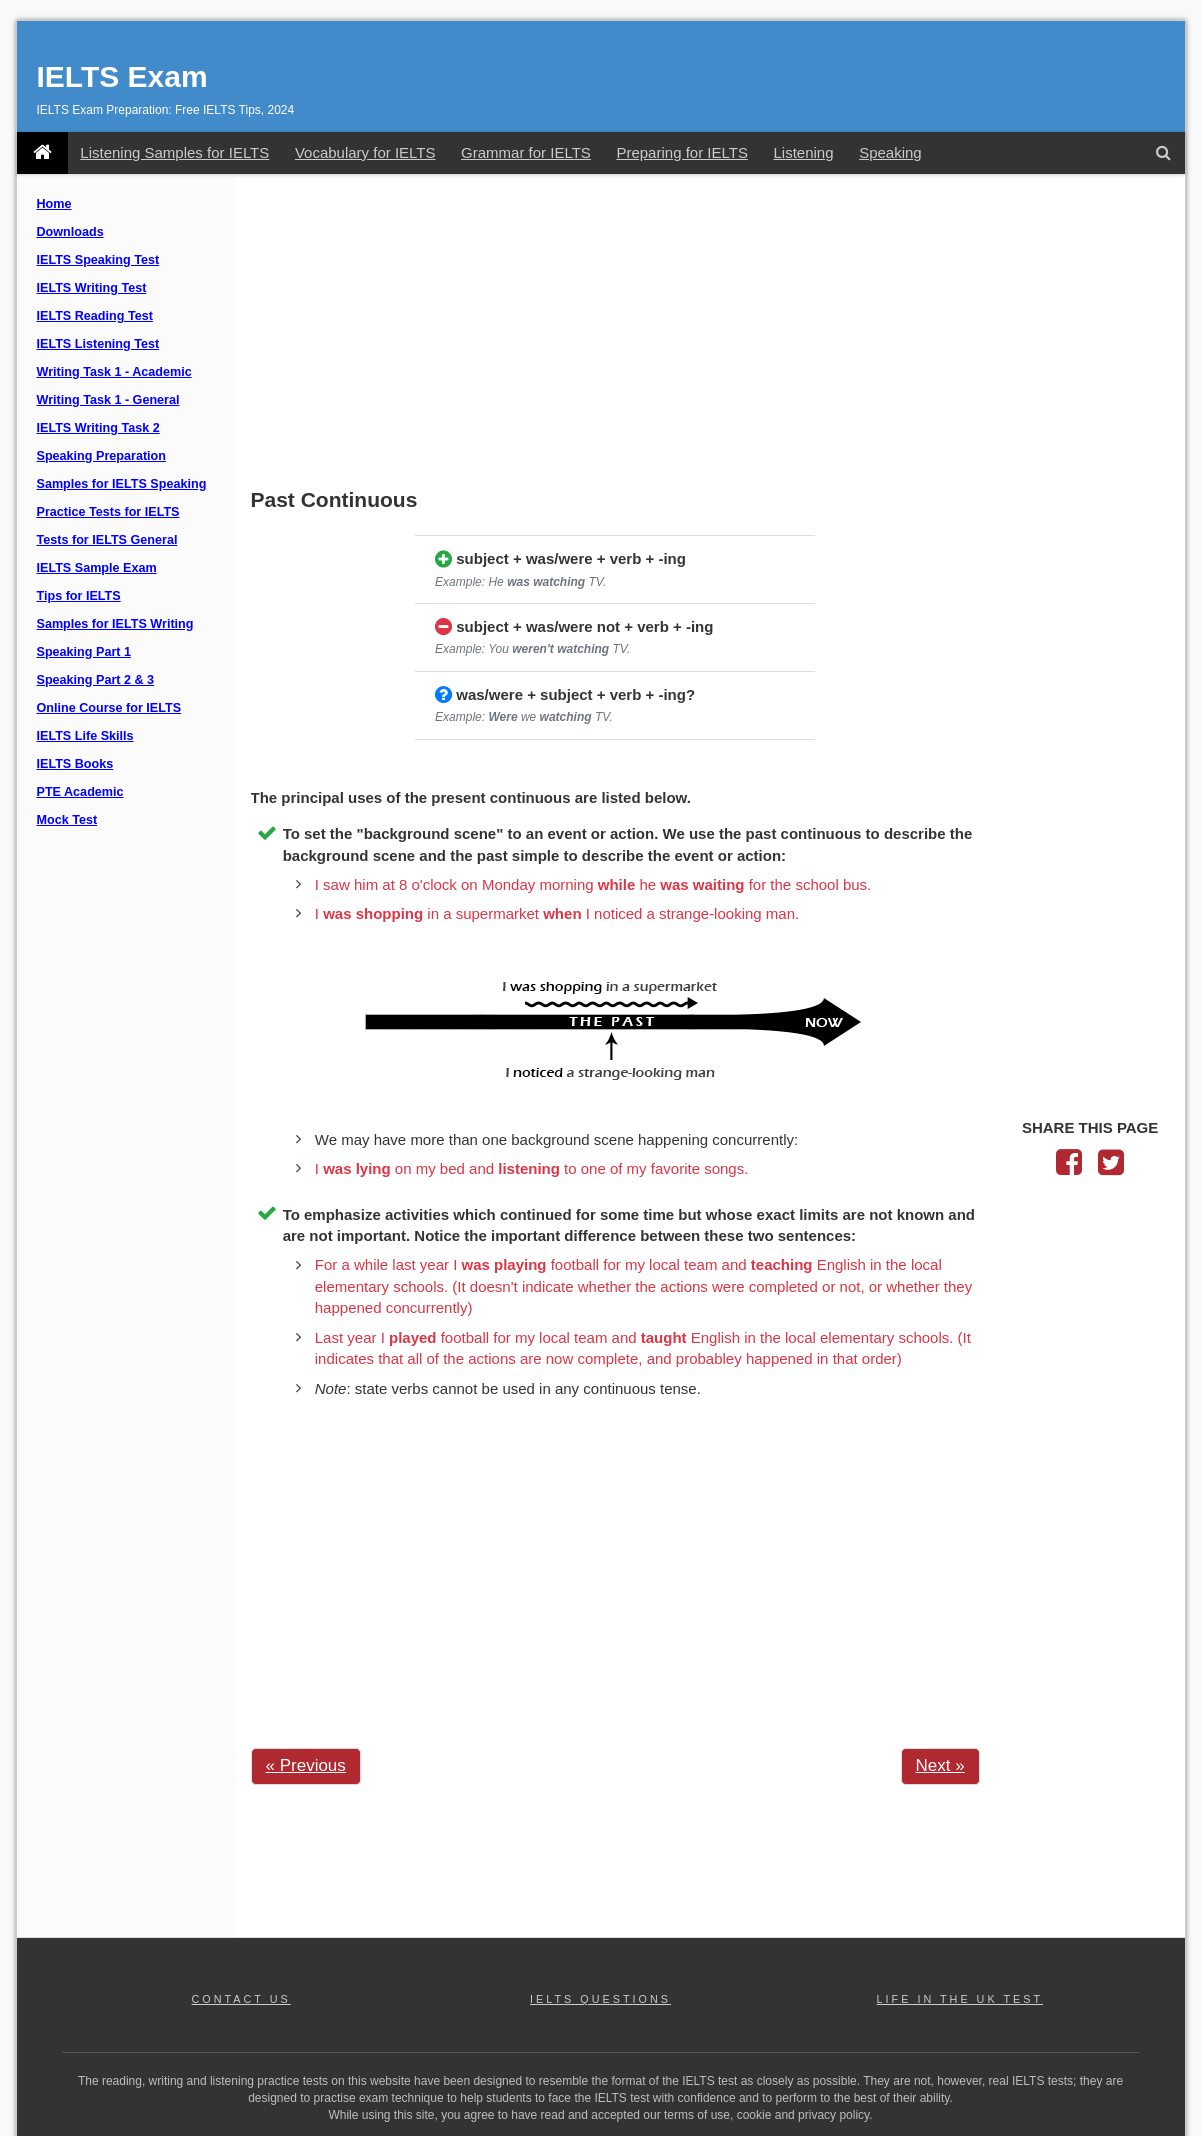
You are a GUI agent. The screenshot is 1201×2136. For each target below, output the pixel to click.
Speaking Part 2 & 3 (96, 680)
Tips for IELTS (79, 596)
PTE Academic (80, 792)
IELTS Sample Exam (97, 568)
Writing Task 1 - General (108, 400)
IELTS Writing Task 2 (98, 428)
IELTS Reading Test (95, 316)
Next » (940, 1765)
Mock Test (67, 820)
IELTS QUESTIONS (600, 1999)
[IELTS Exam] (42, 153)
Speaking (890, 152)
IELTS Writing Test (92, 288)
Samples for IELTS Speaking (122, 484)
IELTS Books (75, 764)
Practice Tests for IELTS (108, 512)
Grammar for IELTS (526, 152)
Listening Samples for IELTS (174, 152)
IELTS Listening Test (98, 344)
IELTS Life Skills (85, 736)
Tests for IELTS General (107, 540)
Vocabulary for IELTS (365, 152)
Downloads (70, 232)
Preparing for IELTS (681, 152)
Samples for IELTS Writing (115, 624)
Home (54, 204)
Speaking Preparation (101, 456)
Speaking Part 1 (84, 652)
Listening (803, 152)
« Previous (306, 1765)
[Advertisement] (710, 333)
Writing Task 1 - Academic (114, 372)
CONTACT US (241, 1999)
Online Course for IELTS (109, 708)
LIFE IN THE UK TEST (960, 1999)
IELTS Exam (122, 76)
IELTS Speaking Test (98, 260)
